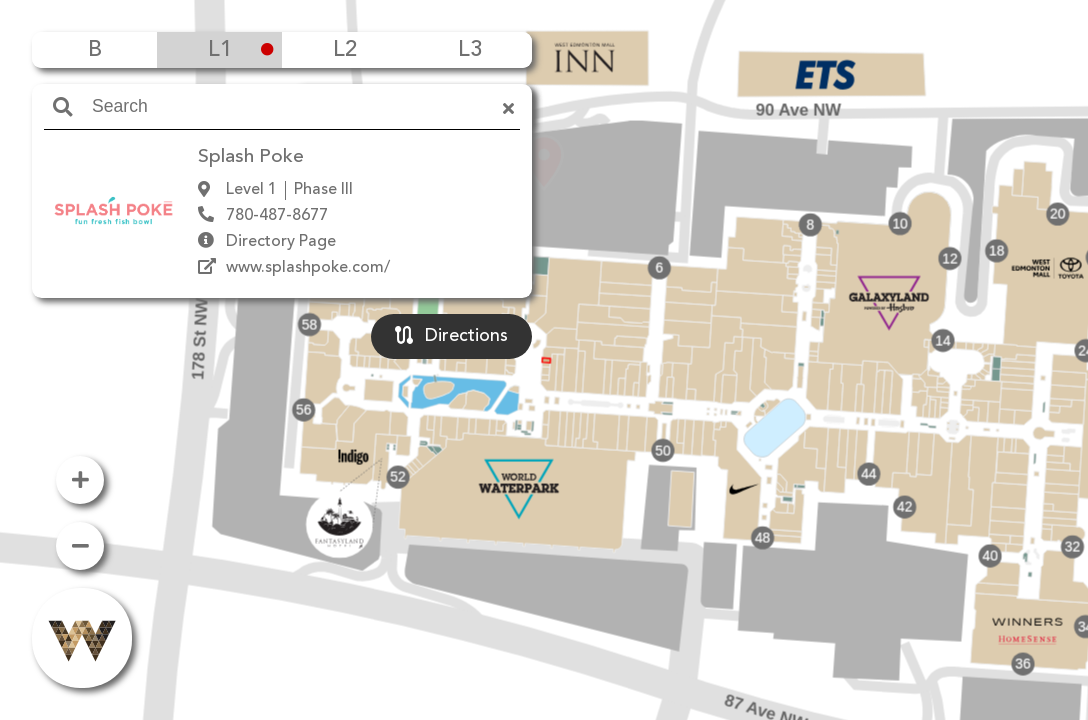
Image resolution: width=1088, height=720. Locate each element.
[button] (544, 331)
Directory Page (281, 242)
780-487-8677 (277, 216)
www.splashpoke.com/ (308, 268)
